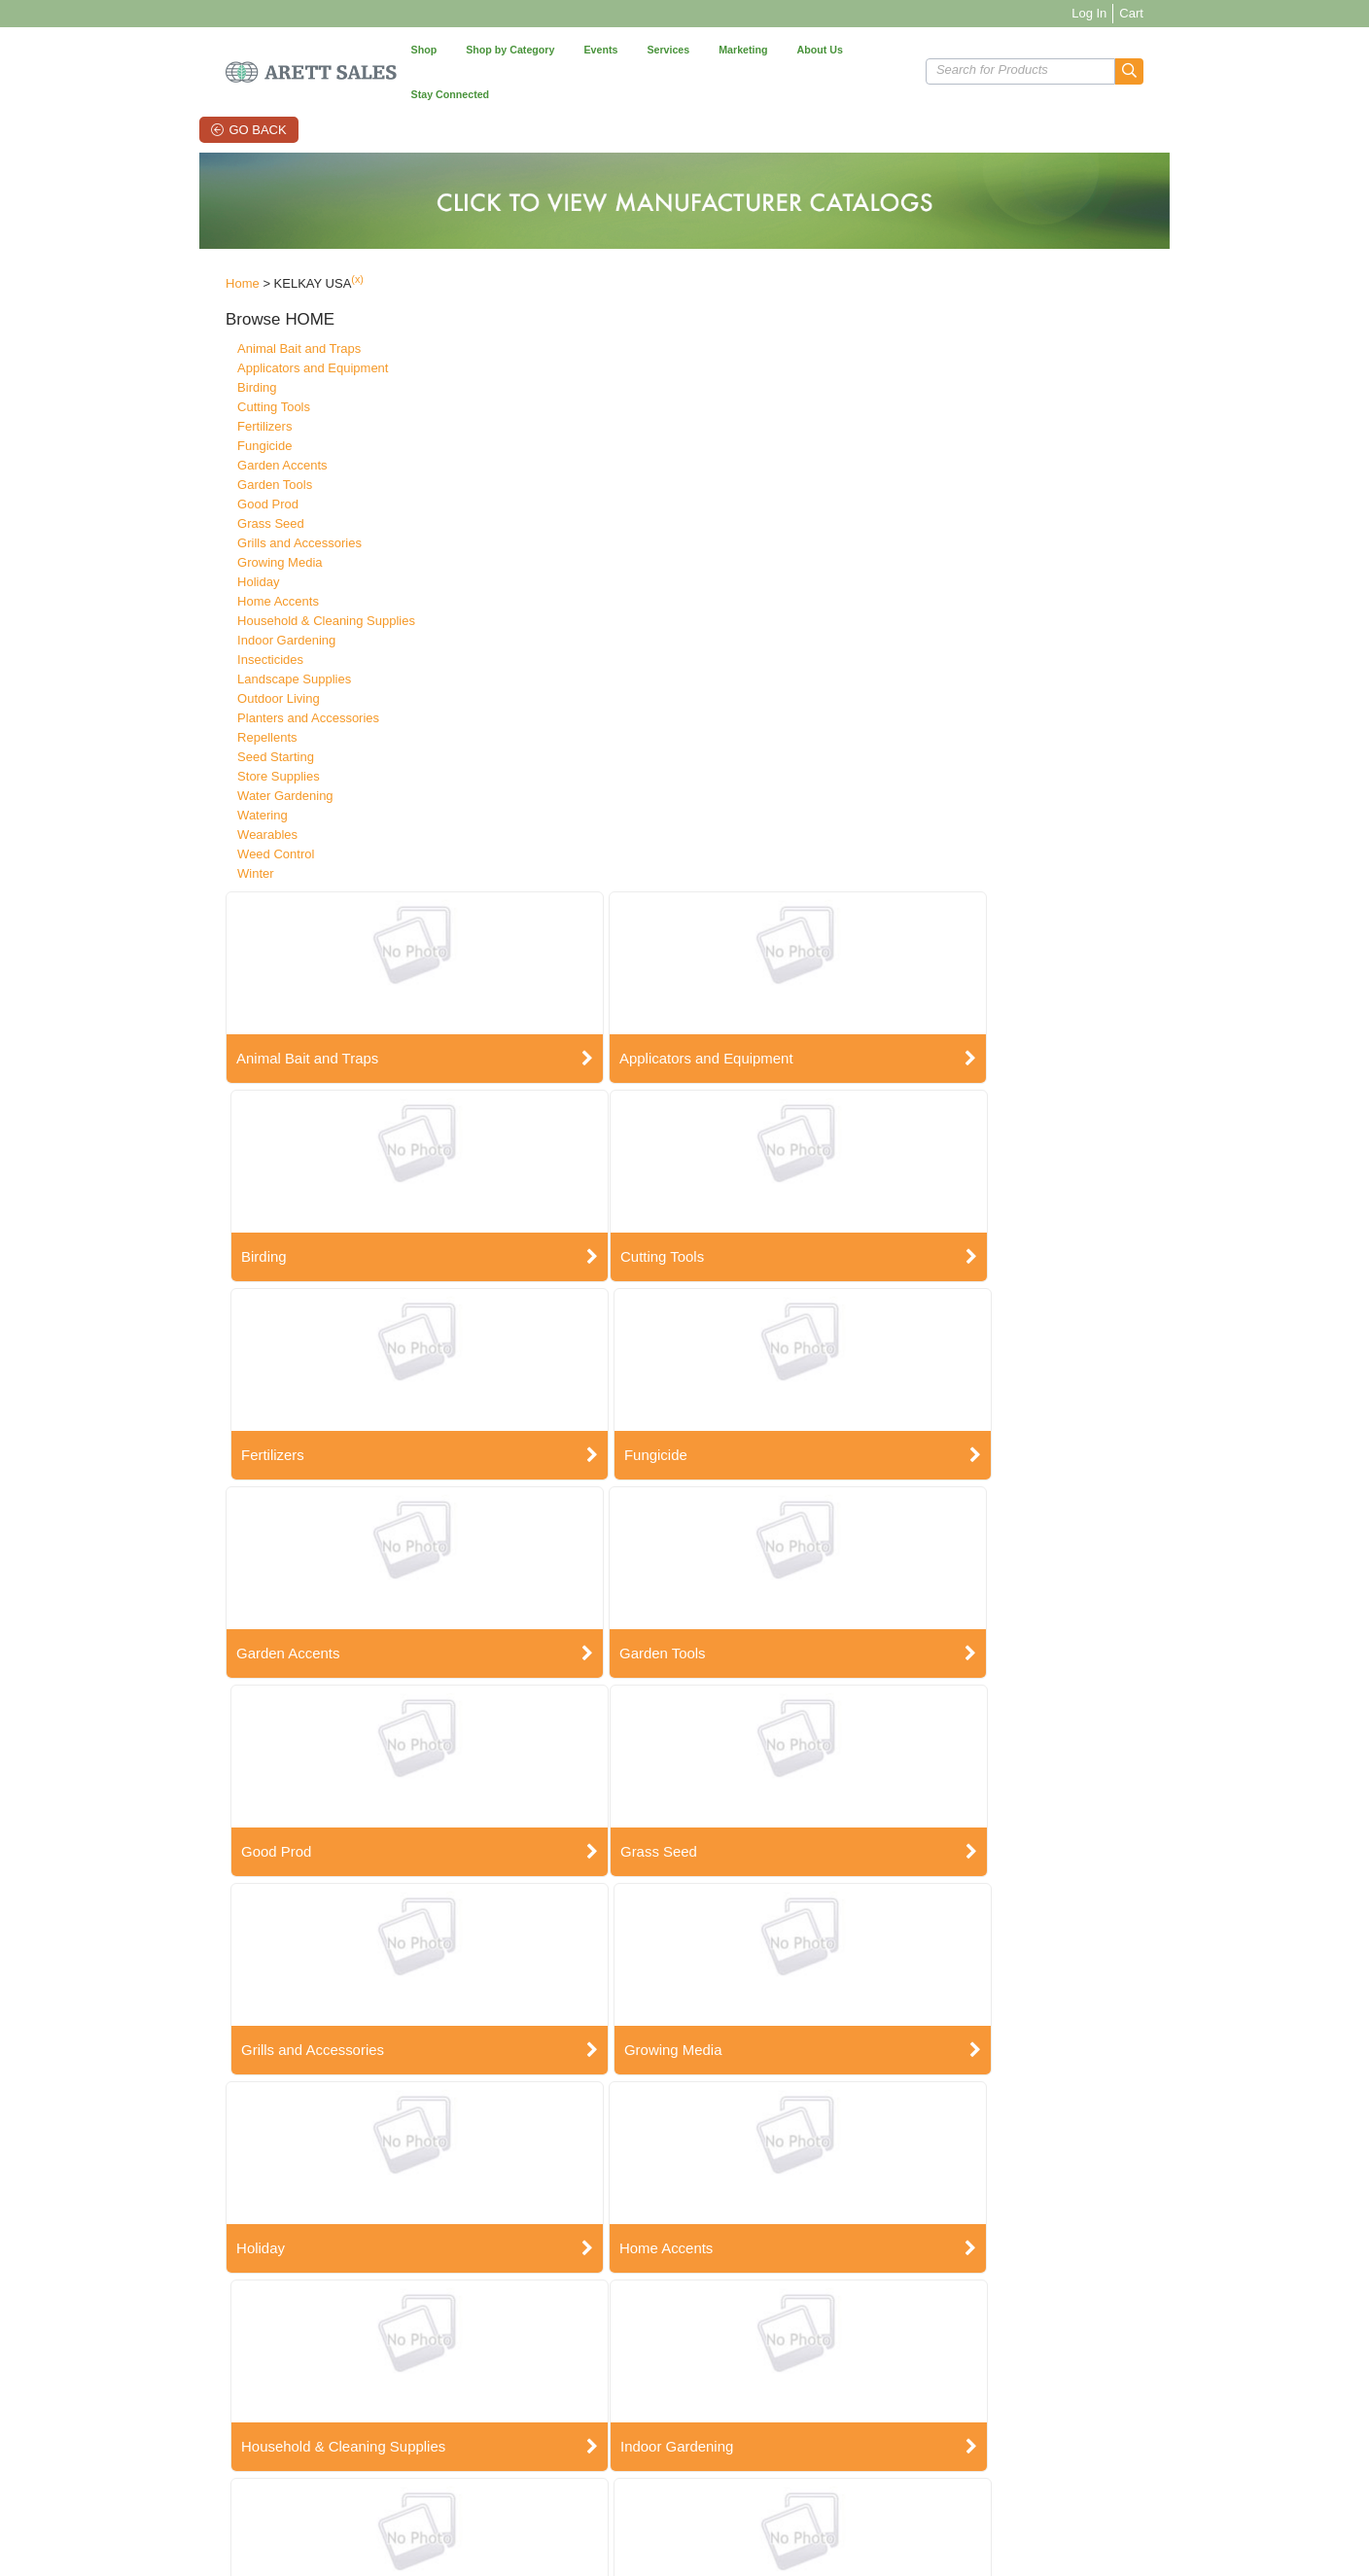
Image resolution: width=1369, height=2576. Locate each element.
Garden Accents (216, 428)
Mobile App (774, 2405)
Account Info (484, 2392)
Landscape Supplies (228, 642)
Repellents (200, 700)
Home (176, 247)
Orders (470, 2380)
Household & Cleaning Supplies (260, 583)
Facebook (917, 2380)
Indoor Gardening (220, 603)
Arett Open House (644, 2380)
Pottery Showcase (644, 2405)
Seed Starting (209, 720)
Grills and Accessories (233, 506)
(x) (291, 243)
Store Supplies (212, 739)
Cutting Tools (207, 370)
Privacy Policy (341, 2392)
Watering (196, 778)
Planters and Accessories (242, 681)
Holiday (192, 545)
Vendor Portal (927, 2490)
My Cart (473, 2405)
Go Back (217, 85)
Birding (190, 350)
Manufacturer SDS (353, 2405)
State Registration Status (369, 2418)
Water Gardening (219, 758)
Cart (1197, 13)
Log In (1155, 13)
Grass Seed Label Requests (745, 2490)
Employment (191, 2392)
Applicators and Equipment (246, 331)
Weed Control (209, 817)
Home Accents (212, 564)
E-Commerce (779, 2392)
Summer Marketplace (653, 2418)
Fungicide (198, 408)
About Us (182, 2380)
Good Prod (201, 467)
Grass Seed (204, 486)
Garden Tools (208, 447)
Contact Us (334, 2380)
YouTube (915, 2405)
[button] (1195, 49)
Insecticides (204, 622)
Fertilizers (198, 389)
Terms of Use (435, 2490)
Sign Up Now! (1098, 2392)
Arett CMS (772, 2380)
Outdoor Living (212, 661)
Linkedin (914, 2418)
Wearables (201, 797)
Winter (189, 836)
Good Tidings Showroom (661, 2392)
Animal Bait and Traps (233, 311)
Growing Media (213, 525)
